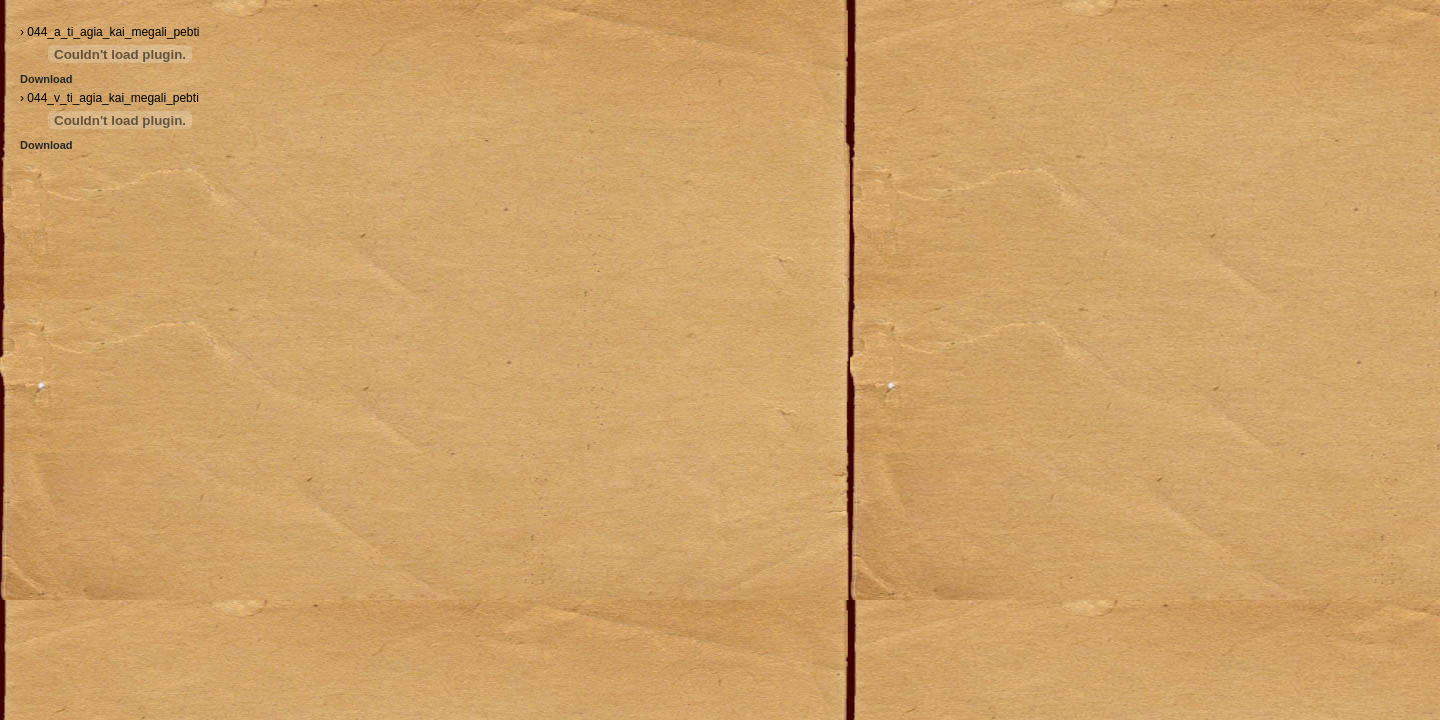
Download (46, 79)
